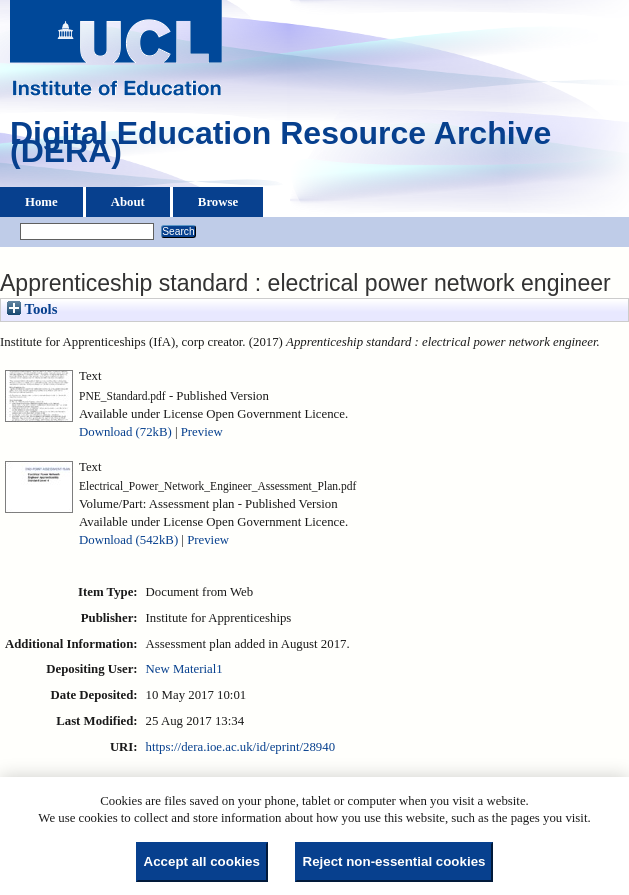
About (128, 202)
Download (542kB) (128, 540)
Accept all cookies (202, 861)
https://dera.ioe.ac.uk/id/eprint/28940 (240, 747)
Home (41, 202)
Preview (202, 432)
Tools (32, 309)
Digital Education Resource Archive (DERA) (280, 147)
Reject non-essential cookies (394, 861)
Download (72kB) (125, 432)
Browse (218, 202)
